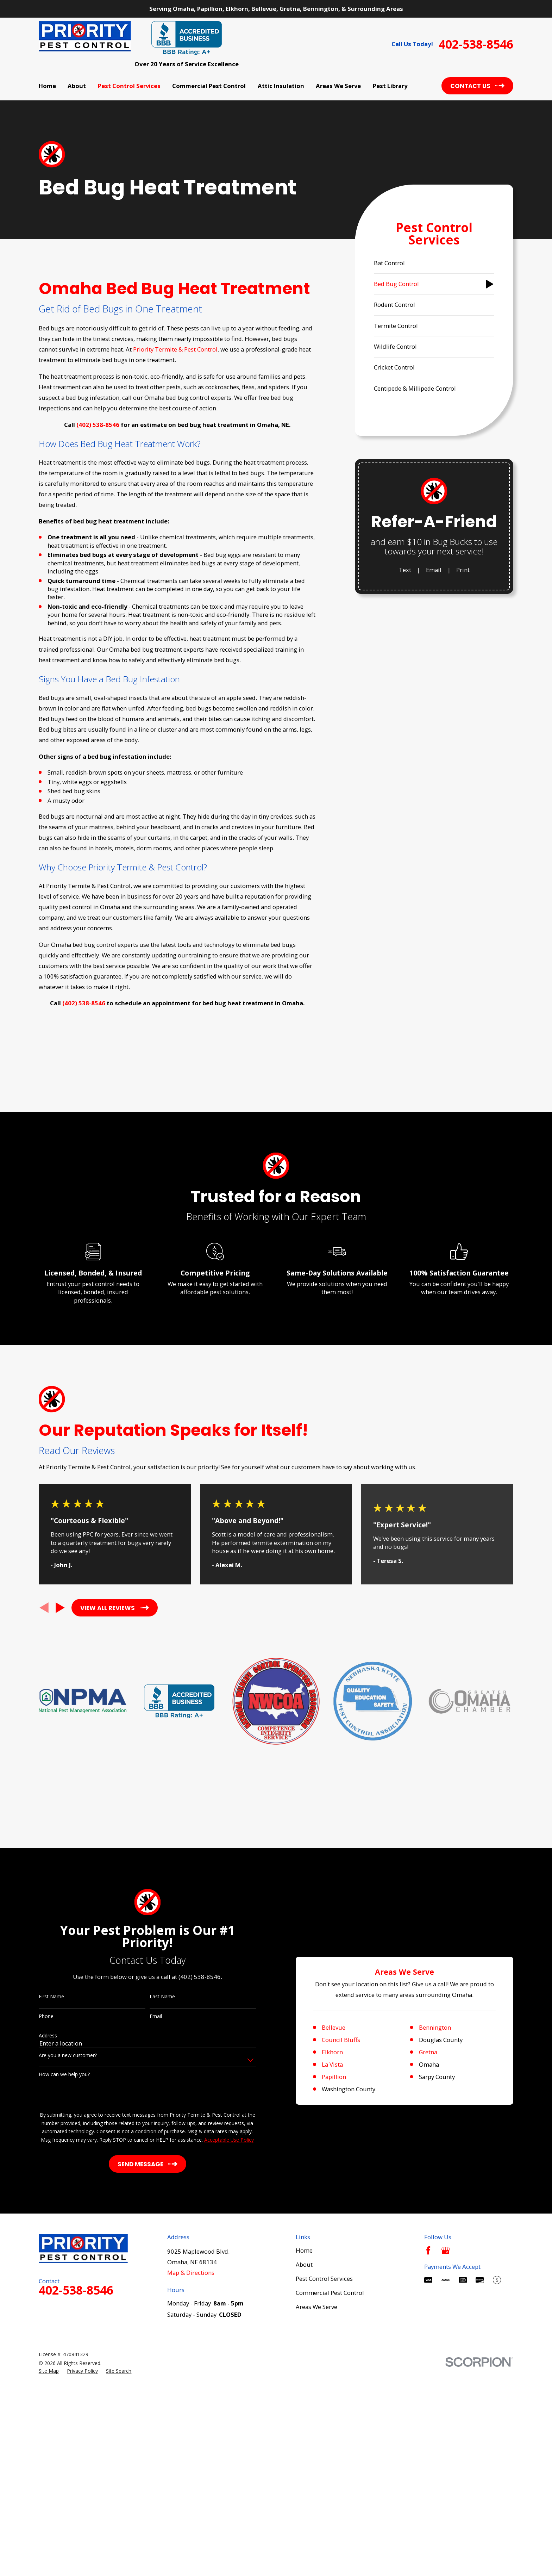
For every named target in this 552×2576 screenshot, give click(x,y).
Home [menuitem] (47, 86)
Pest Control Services (324, 2514)
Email (433, 570)
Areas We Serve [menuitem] (338, 86)
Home (304, 2485)
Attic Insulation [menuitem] (281, 86)
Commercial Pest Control (330, 2528)
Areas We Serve (316, 2542)
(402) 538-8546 (97, 425)
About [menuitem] (77, 86)
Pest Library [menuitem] (390, 86)
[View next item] (60, 1761)
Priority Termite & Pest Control (175, 349)
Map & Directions (190, 2508)
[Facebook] (428, 2485)
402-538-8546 (476, 44)
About (304, 2499)
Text (405, 570)
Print (463, 570)
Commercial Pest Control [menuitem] (209, 86)
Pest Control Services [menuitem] (129, 86)
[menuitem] (434, 263)
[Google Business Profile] (445, 2485)
